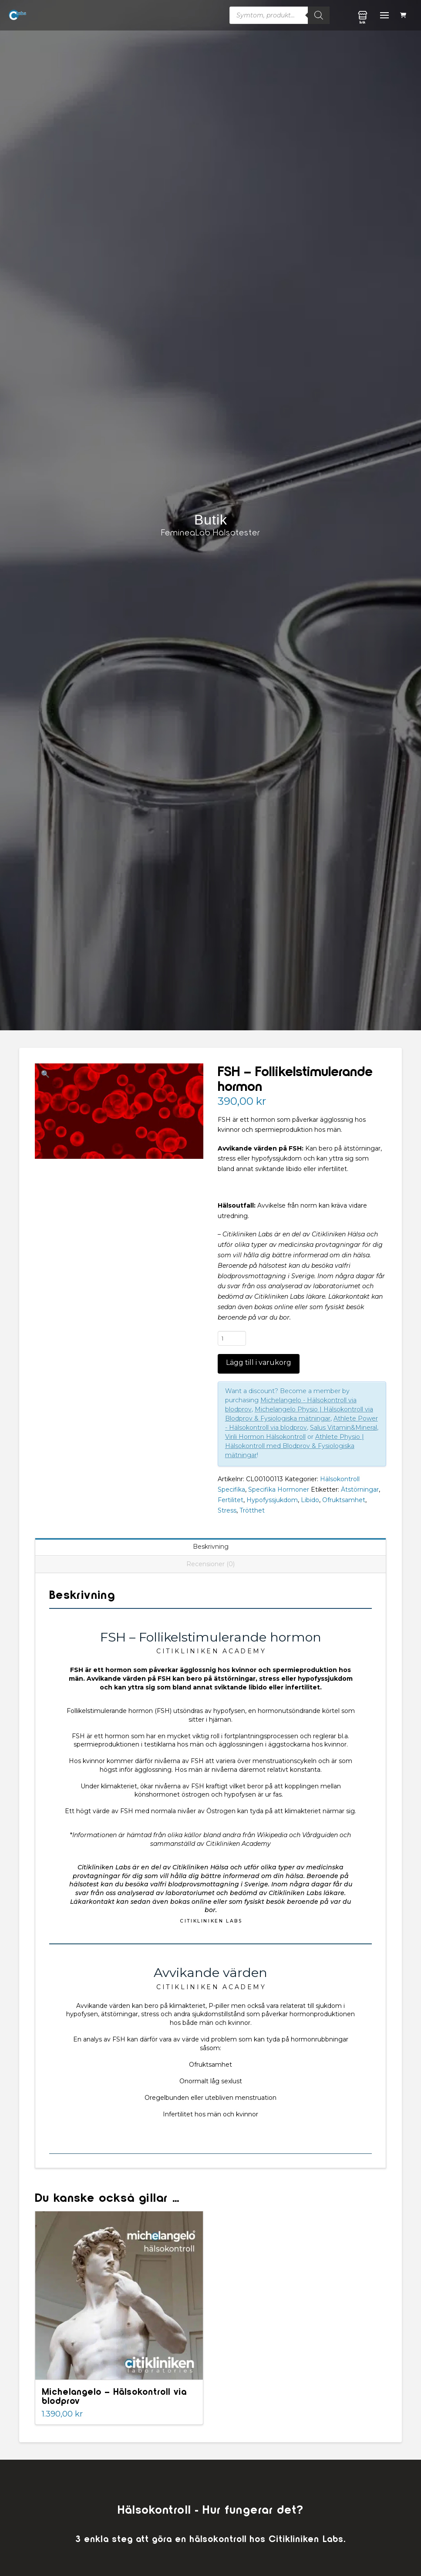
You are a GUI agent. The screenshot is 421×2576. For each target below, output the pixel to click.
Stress (227, 1510)
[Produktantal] (232, 1338)
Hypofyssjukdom (272, 1500)
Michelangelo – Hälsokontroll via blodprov (114, 2396)
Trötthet (252, 1510)
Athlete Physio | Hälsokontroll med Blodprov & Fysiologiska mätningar (294, 1446)
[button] (404, 15)
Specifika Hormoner (278, 1489)
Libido (310, 1500)
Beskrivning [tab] (211, 1546)
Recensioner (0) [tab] (210, 1564)
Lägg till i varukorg (258, 1362)
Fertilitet (230, 1500)
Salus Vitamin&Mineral (343, 1428)
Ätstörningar (360, 1489)
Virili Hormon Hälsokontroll (265, 1437)
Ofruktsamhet (343, 1500)
